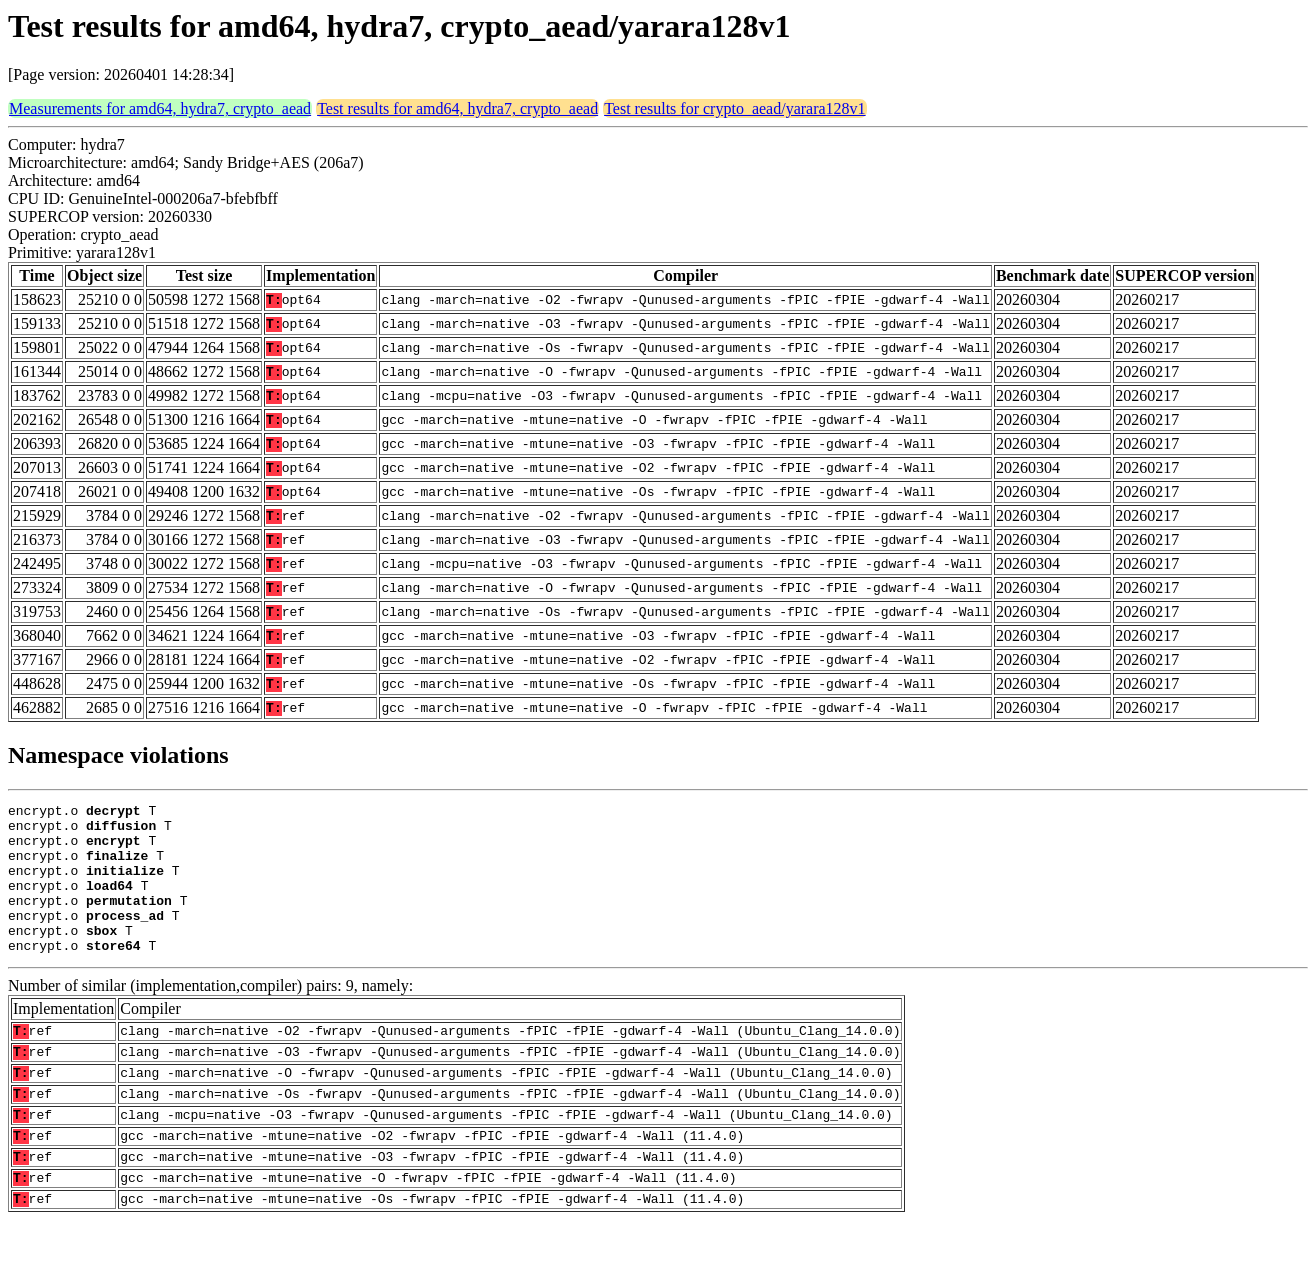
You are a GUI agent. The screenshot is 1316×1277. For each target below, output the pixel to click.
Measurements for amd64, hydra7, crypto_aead (160, 108)
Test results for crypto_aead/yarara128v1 (734, 108)
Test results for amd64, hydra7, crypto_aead (457, 108)
